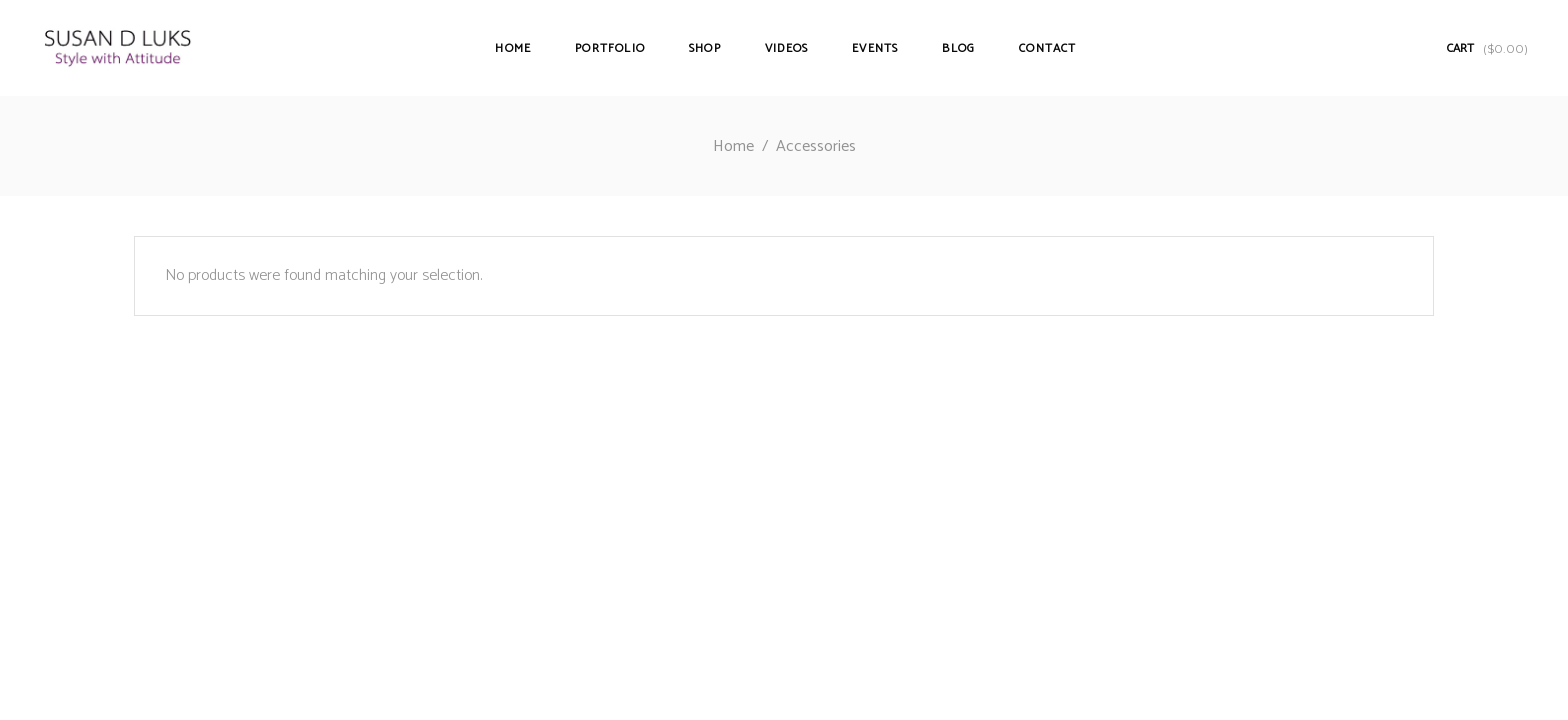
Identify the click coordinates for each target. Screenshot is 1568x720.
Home (733, 146)
